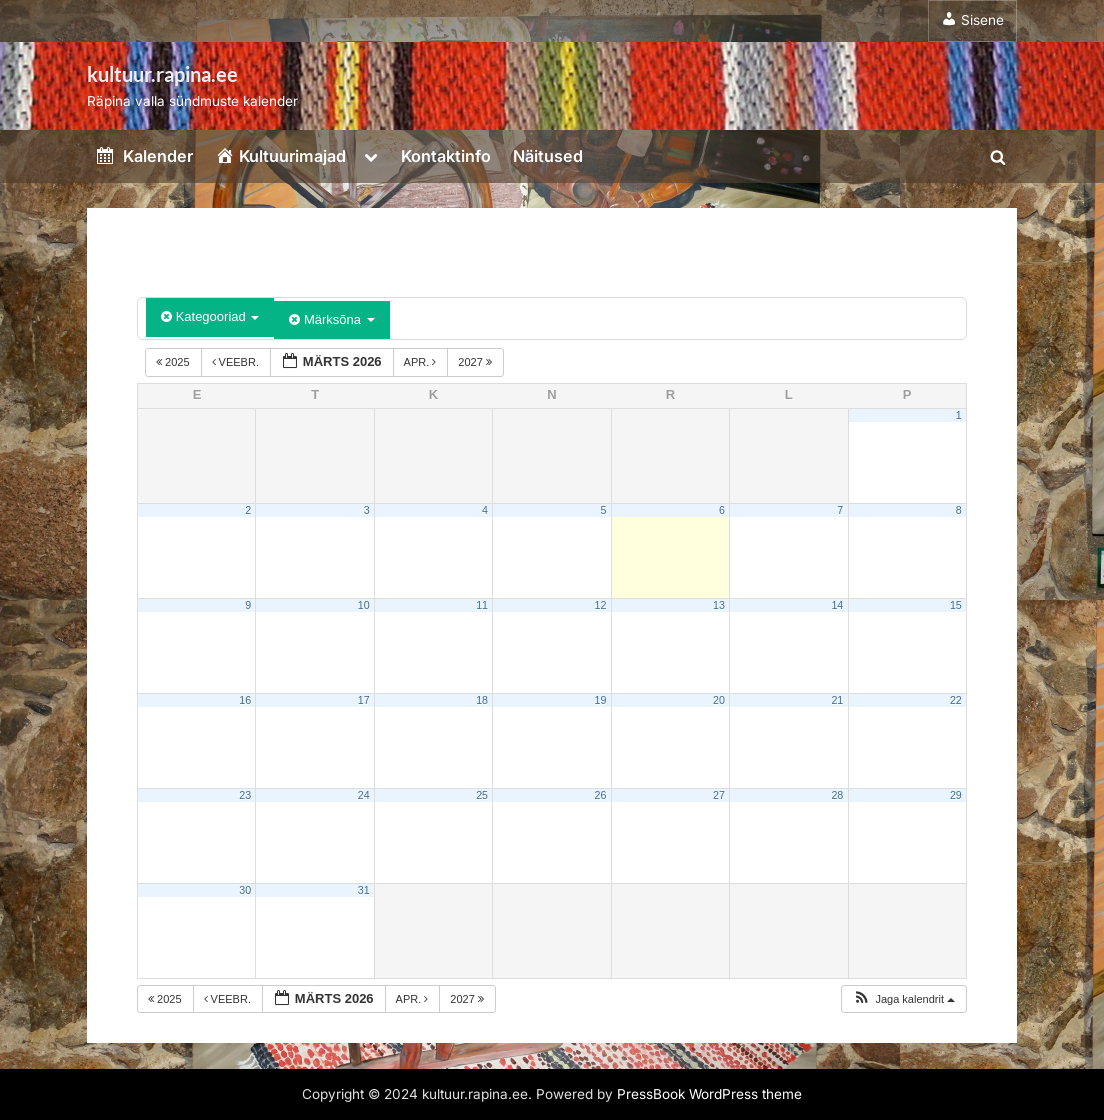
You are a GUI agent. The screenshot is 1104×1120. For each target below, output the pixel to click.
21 (837, 700)
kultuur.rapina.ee (162, 74)
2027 (476, 362)
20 (719, 700)
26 (601, 795)
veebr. (237, 362)
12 (601, 605)
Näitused (548, 156)
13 (719, 605)
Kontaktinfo (446, 156)
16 (245, 700)
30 (245, 890)
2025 (174, 362)
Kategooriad (210, 316)
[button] (903, 999)
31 (364, 890)
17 (364, 700)
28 (837, 795)
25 (482, 795)
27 (719, 795)
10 (364, 605)
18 (482, 700)
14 (837, 605)
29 (956, 795)
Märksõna (331, 319)
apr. (422, 362)
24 (364, 795)
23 (245, 795)
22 (956, 700)
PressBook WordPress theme (709, 1094)
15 (956, 605)
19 (601, 700)
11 (482, 605)
